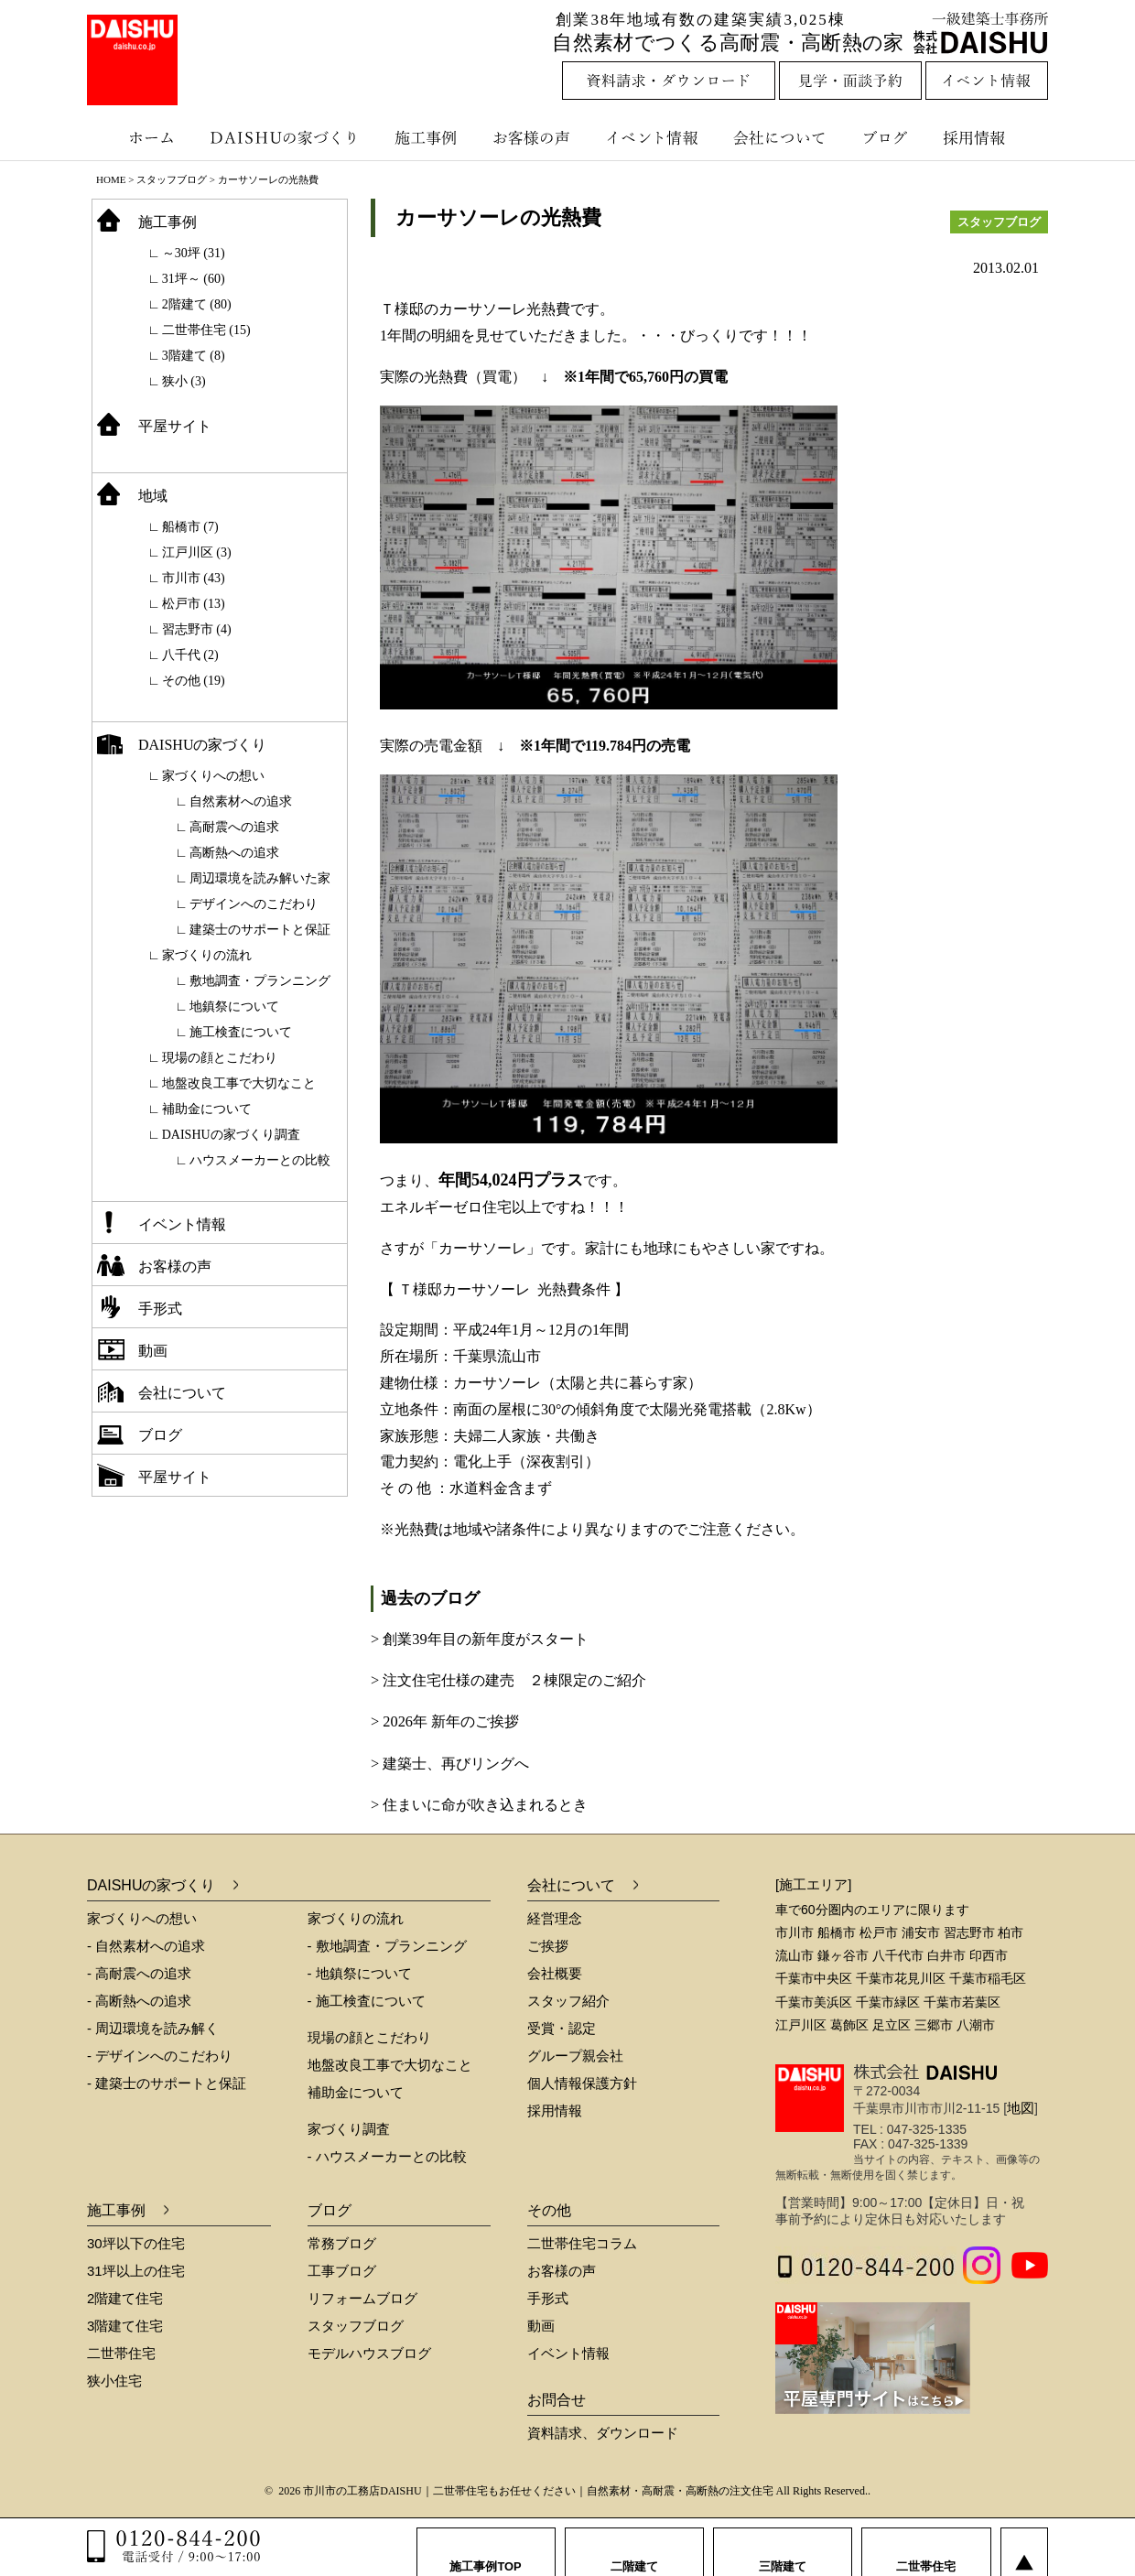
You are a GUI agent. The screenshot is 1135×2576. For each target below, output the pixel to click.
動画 (153, 1350)
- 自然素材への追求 (146, 1946)
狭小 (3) (184, 381)
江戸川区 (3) (197, 552)
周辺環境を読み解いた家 (259, 878)
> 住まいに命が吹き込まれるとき (479, 1804)
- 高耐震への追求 (139, 1973)
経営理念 (554, 1918)
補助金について (207, 1109)
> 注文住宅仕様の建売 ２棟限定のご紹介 (508, 1680)
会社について (778, 137)
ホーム (142, 137)
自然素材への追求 (240, 801)
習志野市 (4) (197, 629)
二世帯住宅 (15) (206, 330)
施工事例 (428, 137)
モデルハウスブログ (369, 2353)
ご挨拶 (547, 1946)
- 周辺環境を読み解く (153, 2028)
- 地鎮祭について (360, 1973)
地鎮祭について (234, 1006)
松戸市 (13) (193, 604)
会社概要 (554, 1973)
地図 (1020, 2108)
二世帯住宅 (121, 2353)
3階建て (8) (193, 356)
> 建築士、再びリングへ (450, 1763)
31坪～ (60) (193, 279)
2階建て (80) (197, 304)
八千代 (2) (190, 655)
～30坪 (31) (193, 253)
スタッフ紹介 (568, 2000)
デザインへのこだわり (253, 904)
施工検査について (240, 1032)
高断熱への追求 (234, 853)
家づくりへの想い (213, 776)
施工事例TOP (485, 2548)
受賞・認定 (561, 2028)
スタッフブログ (171, 179)
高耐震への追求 (234, 827)
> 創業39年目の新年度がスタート (480, 1639)
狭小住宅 (114, 2380)
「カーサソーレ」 (482, 1248)
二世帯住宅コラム (582, 2243)
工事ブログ (342, 2270)
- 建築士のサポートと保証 (166, 2083)
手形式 (160, 1308)
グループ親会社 (575, 2055)
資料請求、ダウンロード (602, 2433)
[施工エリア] (813, 1884)
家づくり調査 (349, 2129)
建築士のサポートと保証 (259, 929)
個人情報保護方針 (582, 2083)
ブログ (888, 137)
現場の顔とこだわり (219, 1058)
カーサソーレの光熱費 (498, 217)
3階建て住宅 (125, 2325)
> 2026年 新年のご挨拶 (445, 1721)
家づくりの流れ (207, 955)
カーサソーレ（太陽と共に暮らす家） (577, 1383)
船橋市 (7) (190, 527)
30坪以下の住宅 (136, 2243)
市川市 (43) (193, 578)
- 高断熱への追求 (139, 2000)
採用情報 (987, 137)
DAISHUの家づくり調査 (231, 1135)
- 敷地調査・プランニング (387, 1946)
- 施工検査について (367, 2000)
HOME (110, 179)
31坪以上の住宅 (136, 2270)
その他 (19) (193, 680)
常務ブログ (342, 2243)
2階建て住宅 (125, 2298)
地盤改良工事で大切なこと (239, 1083)
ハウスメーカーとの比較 (259, 1160)
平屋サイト (174, 426)
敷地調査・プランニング (259, 981)
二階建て (634, 2548)
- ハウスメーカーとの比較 (387, 2156)
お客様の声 (535, 137)
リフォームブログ (362, 2298)
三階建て (782, 2548)
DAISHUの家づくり (286, 137)
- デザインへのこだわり (159, 2055)
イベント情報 (649, 137)
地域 (153, 495)
